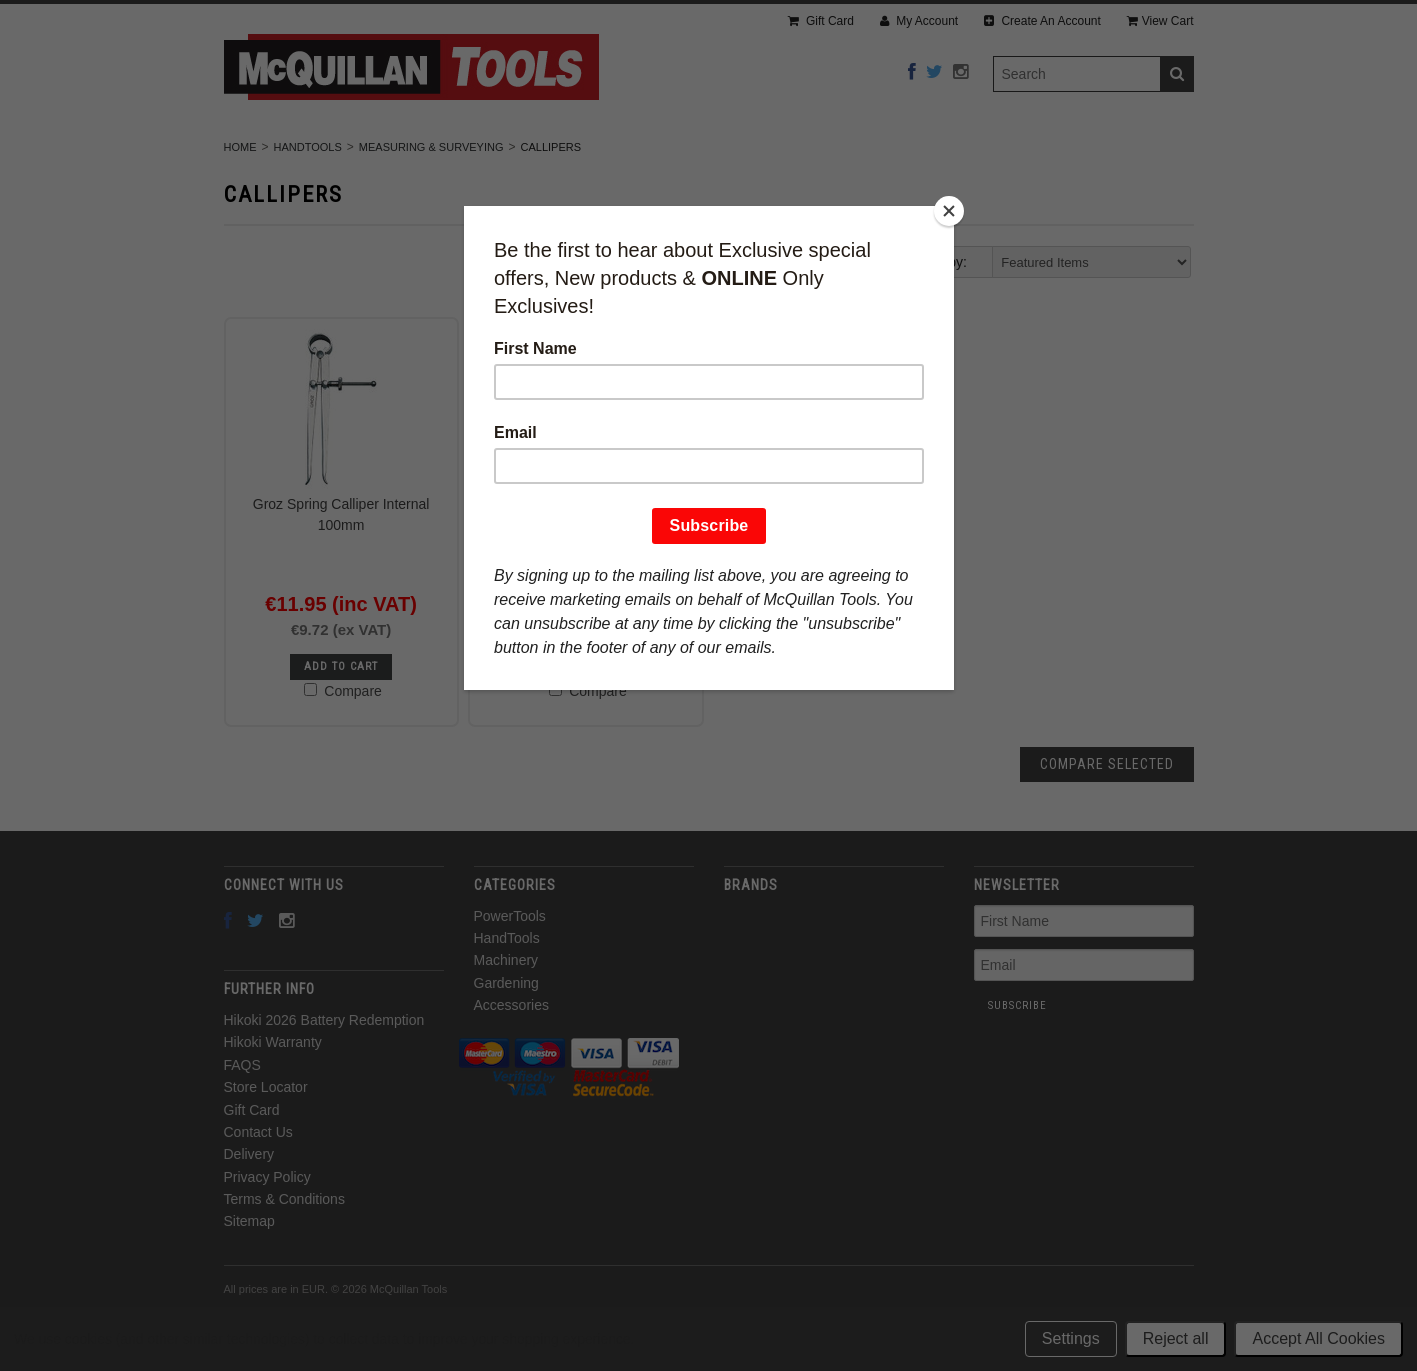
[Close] (949, 211)
